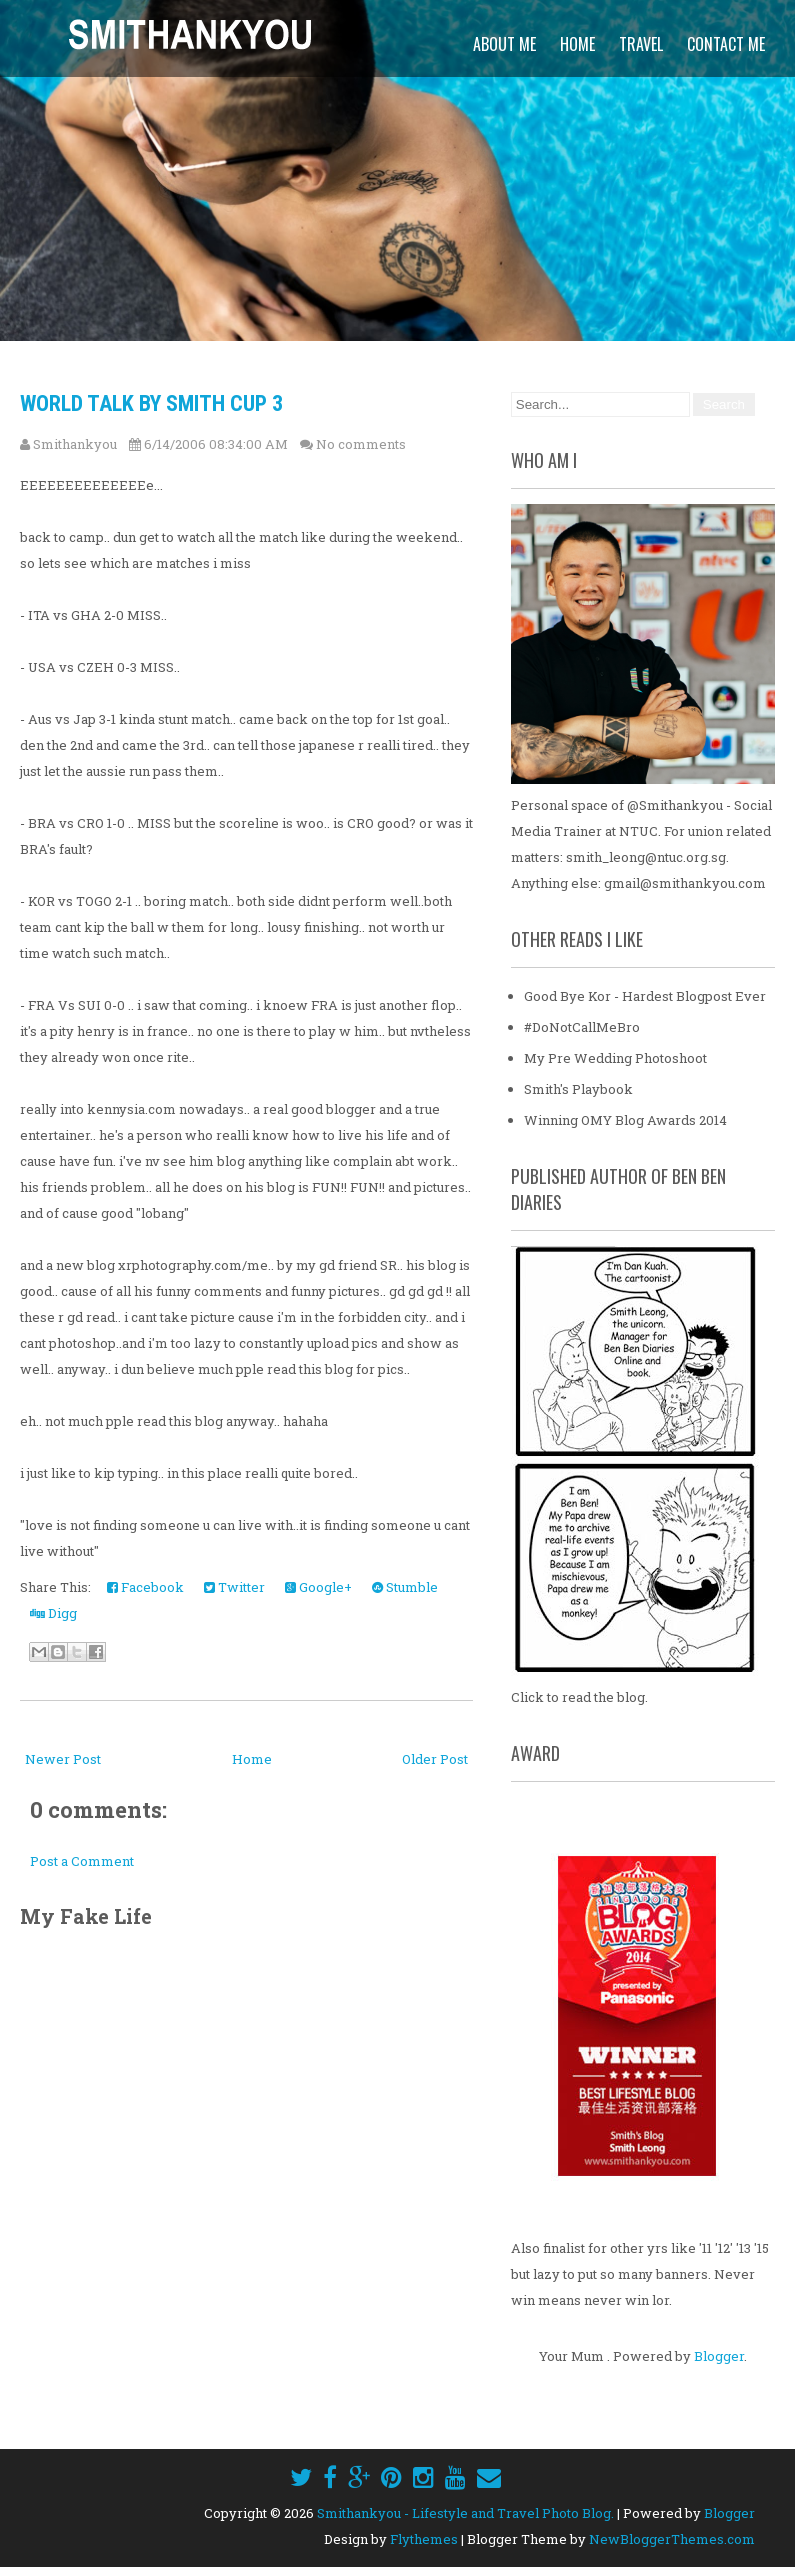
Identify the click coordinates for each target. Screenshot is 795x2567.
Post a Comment (82, 1861)
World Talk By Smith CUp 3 (151, 403)
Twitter (234, 1587)
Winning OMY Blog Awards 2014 (625, 1120)
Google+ (318, 1587)
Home (577, 44)
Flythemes (424, 2539)
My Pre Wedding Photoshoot (615, 1058)
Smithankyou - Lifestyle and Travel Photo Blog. (465, 2513)
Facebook (145, 1587)
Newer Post (63, 1759)
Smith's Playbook (578, 1089)
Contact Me (726, 44)
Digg (53, 1613)
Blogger (719, 2356)
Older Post (435, 1759)
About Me (504, 44)
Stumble (405, 1587)
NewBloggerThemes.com (672, 2539)
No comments (361, 444)
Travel (641, 44)
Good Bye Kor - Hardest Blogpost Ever (645, 996)
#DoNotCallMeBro (582, 1027)
